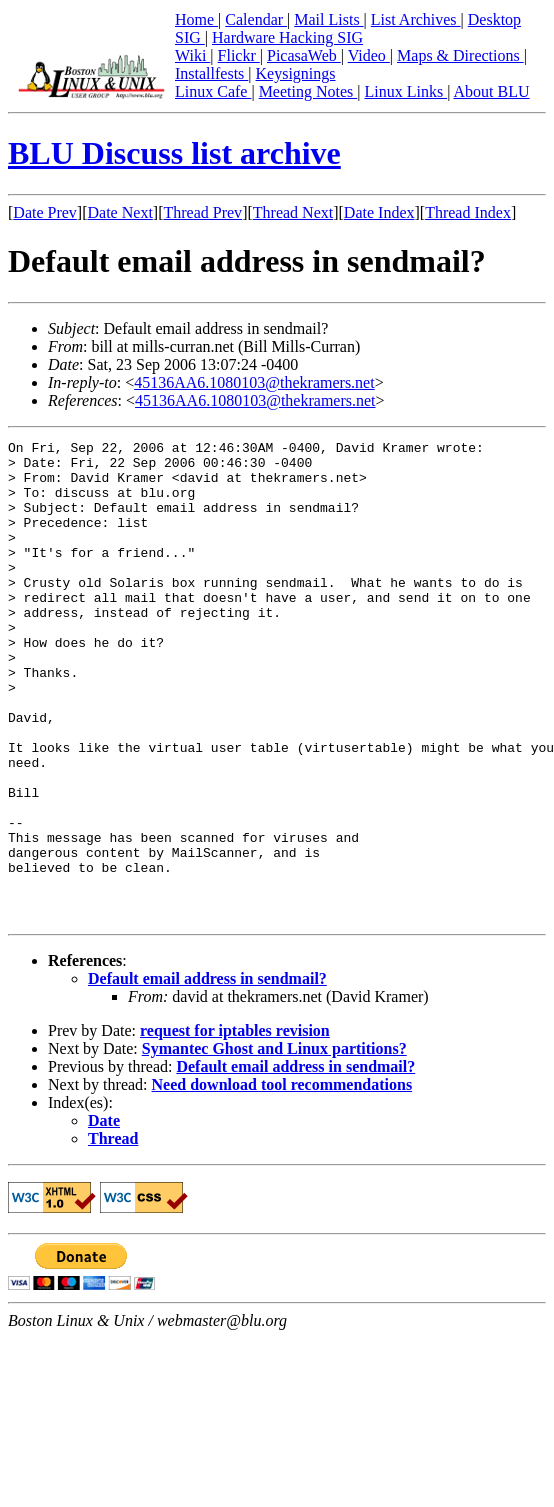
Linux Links (405, 91)
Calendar (256, 19)
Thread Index (468, 212)
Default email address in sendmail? (207, 1074)
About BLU (491, 91)
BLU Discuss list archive (174, 153)
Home (196, 19)
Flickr (239, 55)
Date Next (120, 212)
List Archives (416, 19)
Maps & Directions (460, 55)
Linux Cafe (213, 91)
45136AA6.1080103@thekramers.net (254, 382)
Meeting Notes (308, 91)
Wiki (192, 55)
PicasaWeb (304, 55)
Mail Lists (328, 19)
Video (369, 55)
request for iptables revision (235, 1126)
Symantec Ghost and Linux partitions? (274, 1144)
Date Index (379, 212)
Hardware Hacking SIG (287, 37)
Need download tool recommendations (282, 1180)
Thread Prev (202, 212)
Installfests (211, 73)
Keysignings (296, 73)
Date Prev (45, 212)
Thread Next (293, 212)
